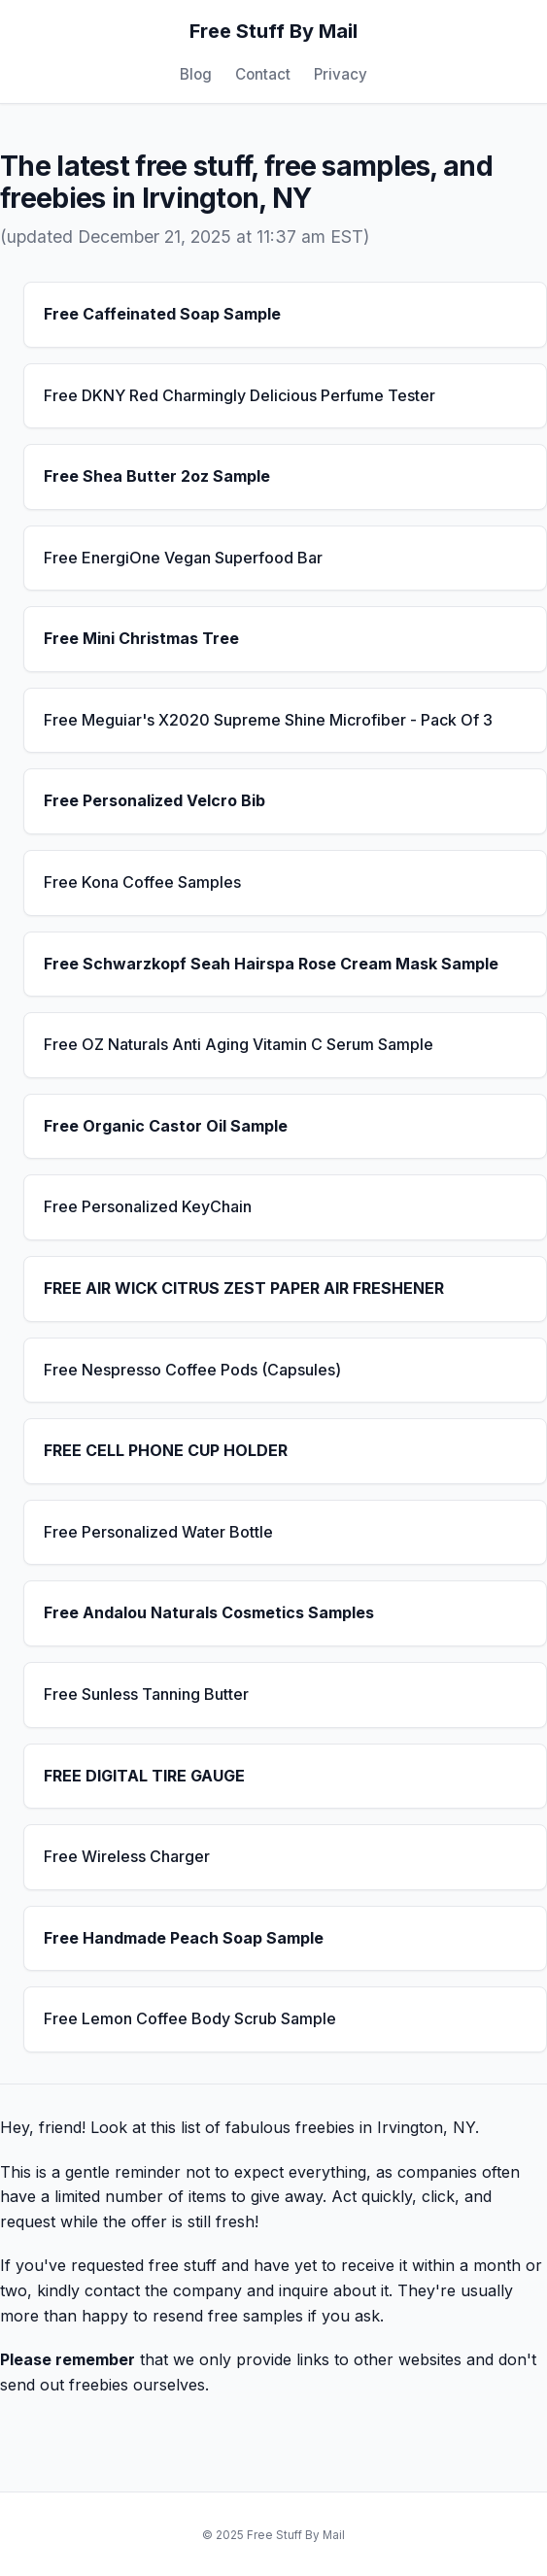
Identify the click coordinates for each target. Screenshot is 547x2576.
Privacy (340, 74)
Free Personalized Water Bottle (158, 1532)
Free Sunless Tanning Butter (146, 1694)
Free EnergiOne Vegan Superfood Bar (183, 557)
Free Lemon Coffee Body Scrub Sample (190, 2018)
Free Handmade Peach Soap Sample (184, 1938)
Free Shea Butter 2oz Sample (157, 476)
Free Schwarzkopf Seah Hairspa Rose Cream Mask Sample (271, 963)
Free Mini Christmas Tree (141, 638)
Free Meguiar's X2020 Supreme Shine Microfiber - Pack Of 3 (268, 719)
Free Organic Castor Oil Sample (166, 1125)
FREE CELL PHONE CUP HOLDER (166, 1450)
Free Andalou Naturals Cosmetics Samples (209, 1612)
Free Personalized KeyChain (148, 1206)
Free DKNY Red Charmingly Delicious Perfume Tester (239, 395)
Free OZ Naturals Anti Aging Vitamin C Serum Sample (238, 1044)
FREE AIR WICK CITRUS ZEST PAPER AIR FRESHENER (244, 1288)
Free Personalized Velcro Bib (154, 800)
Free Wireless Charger (127, 1856)
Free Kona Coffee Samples (142, 882)
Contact (263, 74)
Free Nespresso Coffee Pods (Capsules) (192, 1369)
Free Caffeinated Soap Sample (162, 313)
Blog (196, 74)
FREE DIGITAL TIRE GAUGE (144, 1775)
